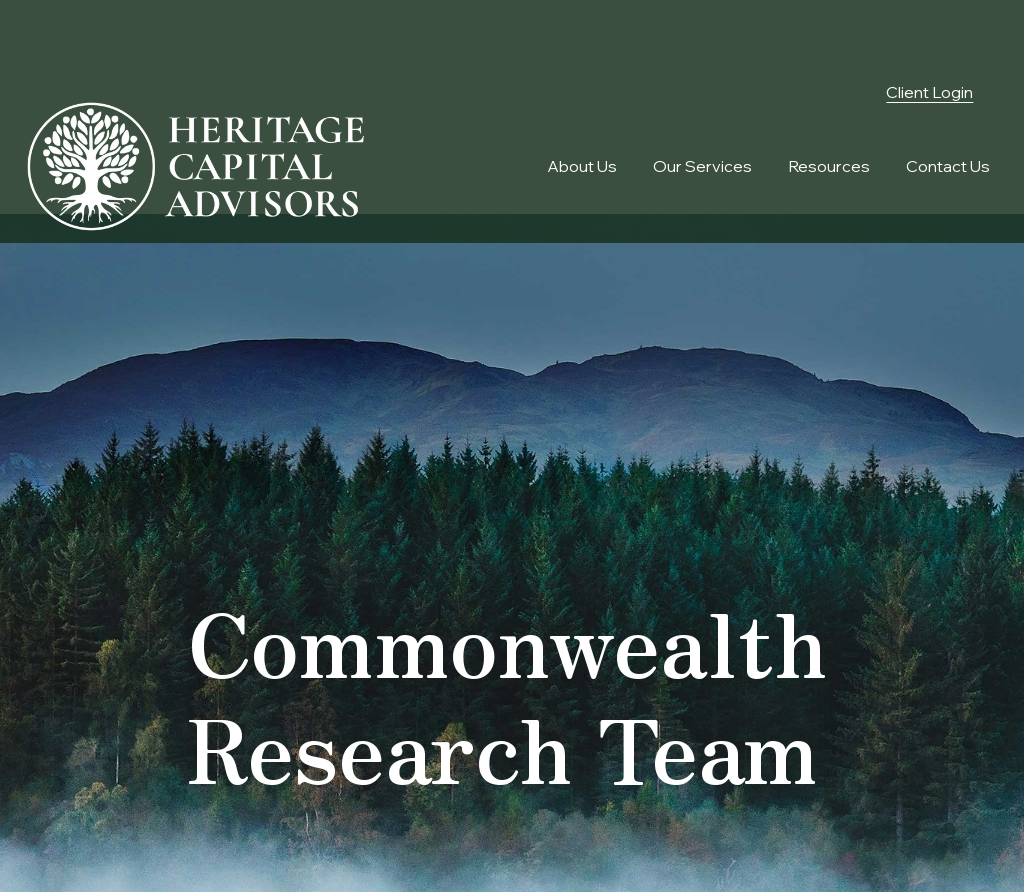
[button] (582, 107)
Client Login (929, 33)
